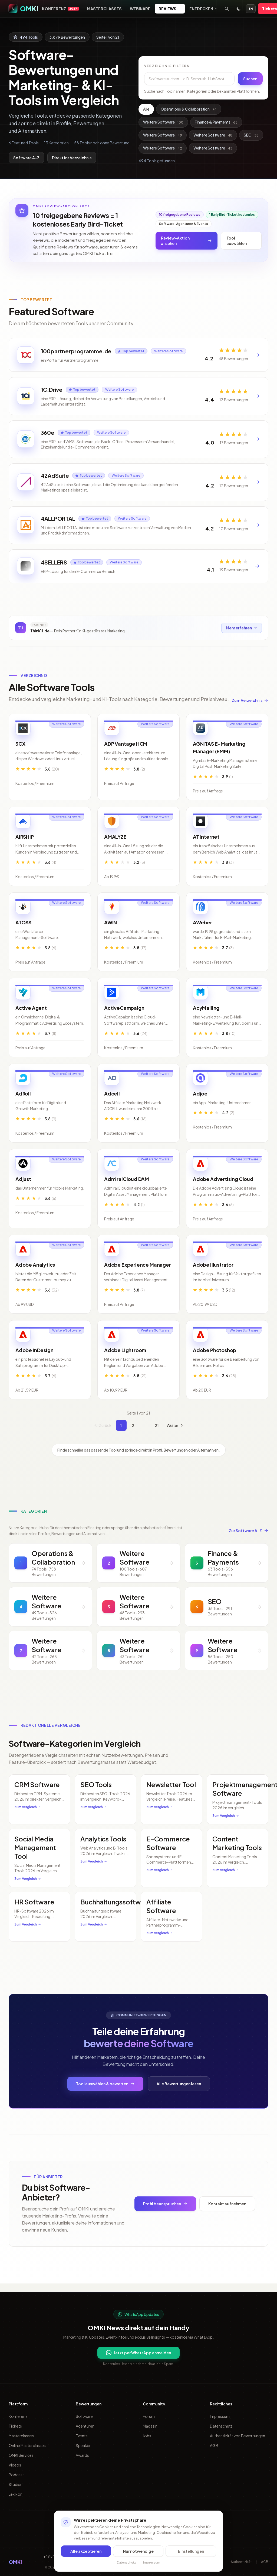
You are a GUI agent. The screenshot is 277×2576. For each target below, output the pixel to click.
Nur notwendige (138, 2551)
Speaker (83, 2445)
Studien (15, 2484)
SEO (251, 134)
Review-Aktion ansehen (186, 240)
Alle (146, 109)
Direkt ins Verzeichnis (71, 157)
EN (251, 8)
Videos (15, 2464)
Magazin (150, 2426)
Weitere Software (163, 121)
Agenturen (85, 2426)
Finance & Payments (216, 121)
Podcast (16, 2474)
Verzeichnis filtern (167, 66)
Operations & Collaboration (189, 109)
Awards (82, 2455)
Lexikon (15, 2494)
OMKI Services (21, 2455)
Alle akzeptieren (85, 2551)
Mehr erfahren (241, 636)
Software (84, 2416)
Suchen (250, 78)
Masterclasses (104, 8)
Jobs (147, 2435)
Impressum (220, 2416)
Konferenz (60, 8)
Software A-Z (26, 157)
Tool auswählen (236, 240)
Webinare (140, 8)
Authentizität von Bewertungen (237, 2435)
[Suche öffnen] (227, 9)
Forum (149, 2416)
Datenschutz (221, 2426)
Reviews (170, 8)
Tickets (15, 2426)
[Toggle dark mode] (238, 9)
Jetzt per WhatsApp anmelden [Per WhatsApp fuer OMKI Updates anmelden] (138, 2352)
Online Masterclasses (27, 2445)
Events (82, 2435)
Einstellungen (191, 2551)
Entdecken (203, 8)
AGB (214, 2445)
